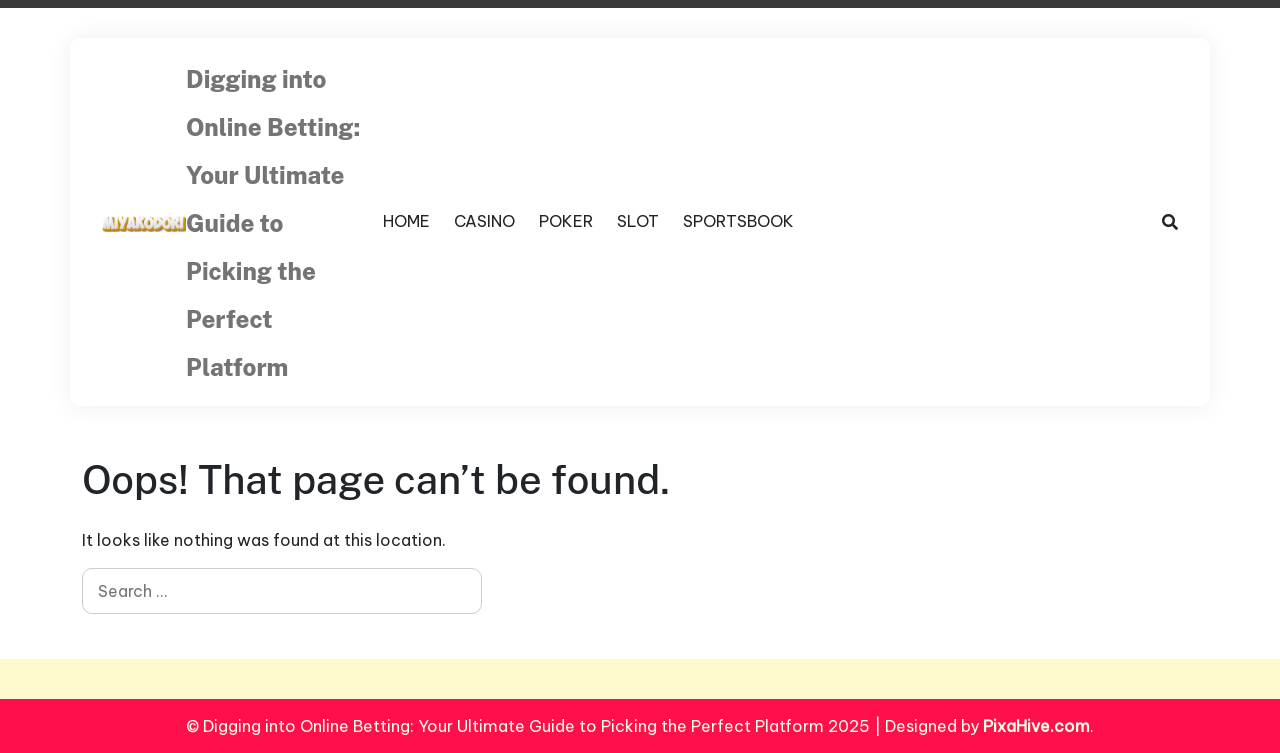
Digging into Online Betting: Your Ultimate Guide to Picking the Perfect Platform (273, 223)
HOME (406, 221)
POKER (566, 221)
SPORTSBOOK (738, 221)
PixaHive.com (1036, 726)
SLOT (638, 221)
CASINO (484, 221)
